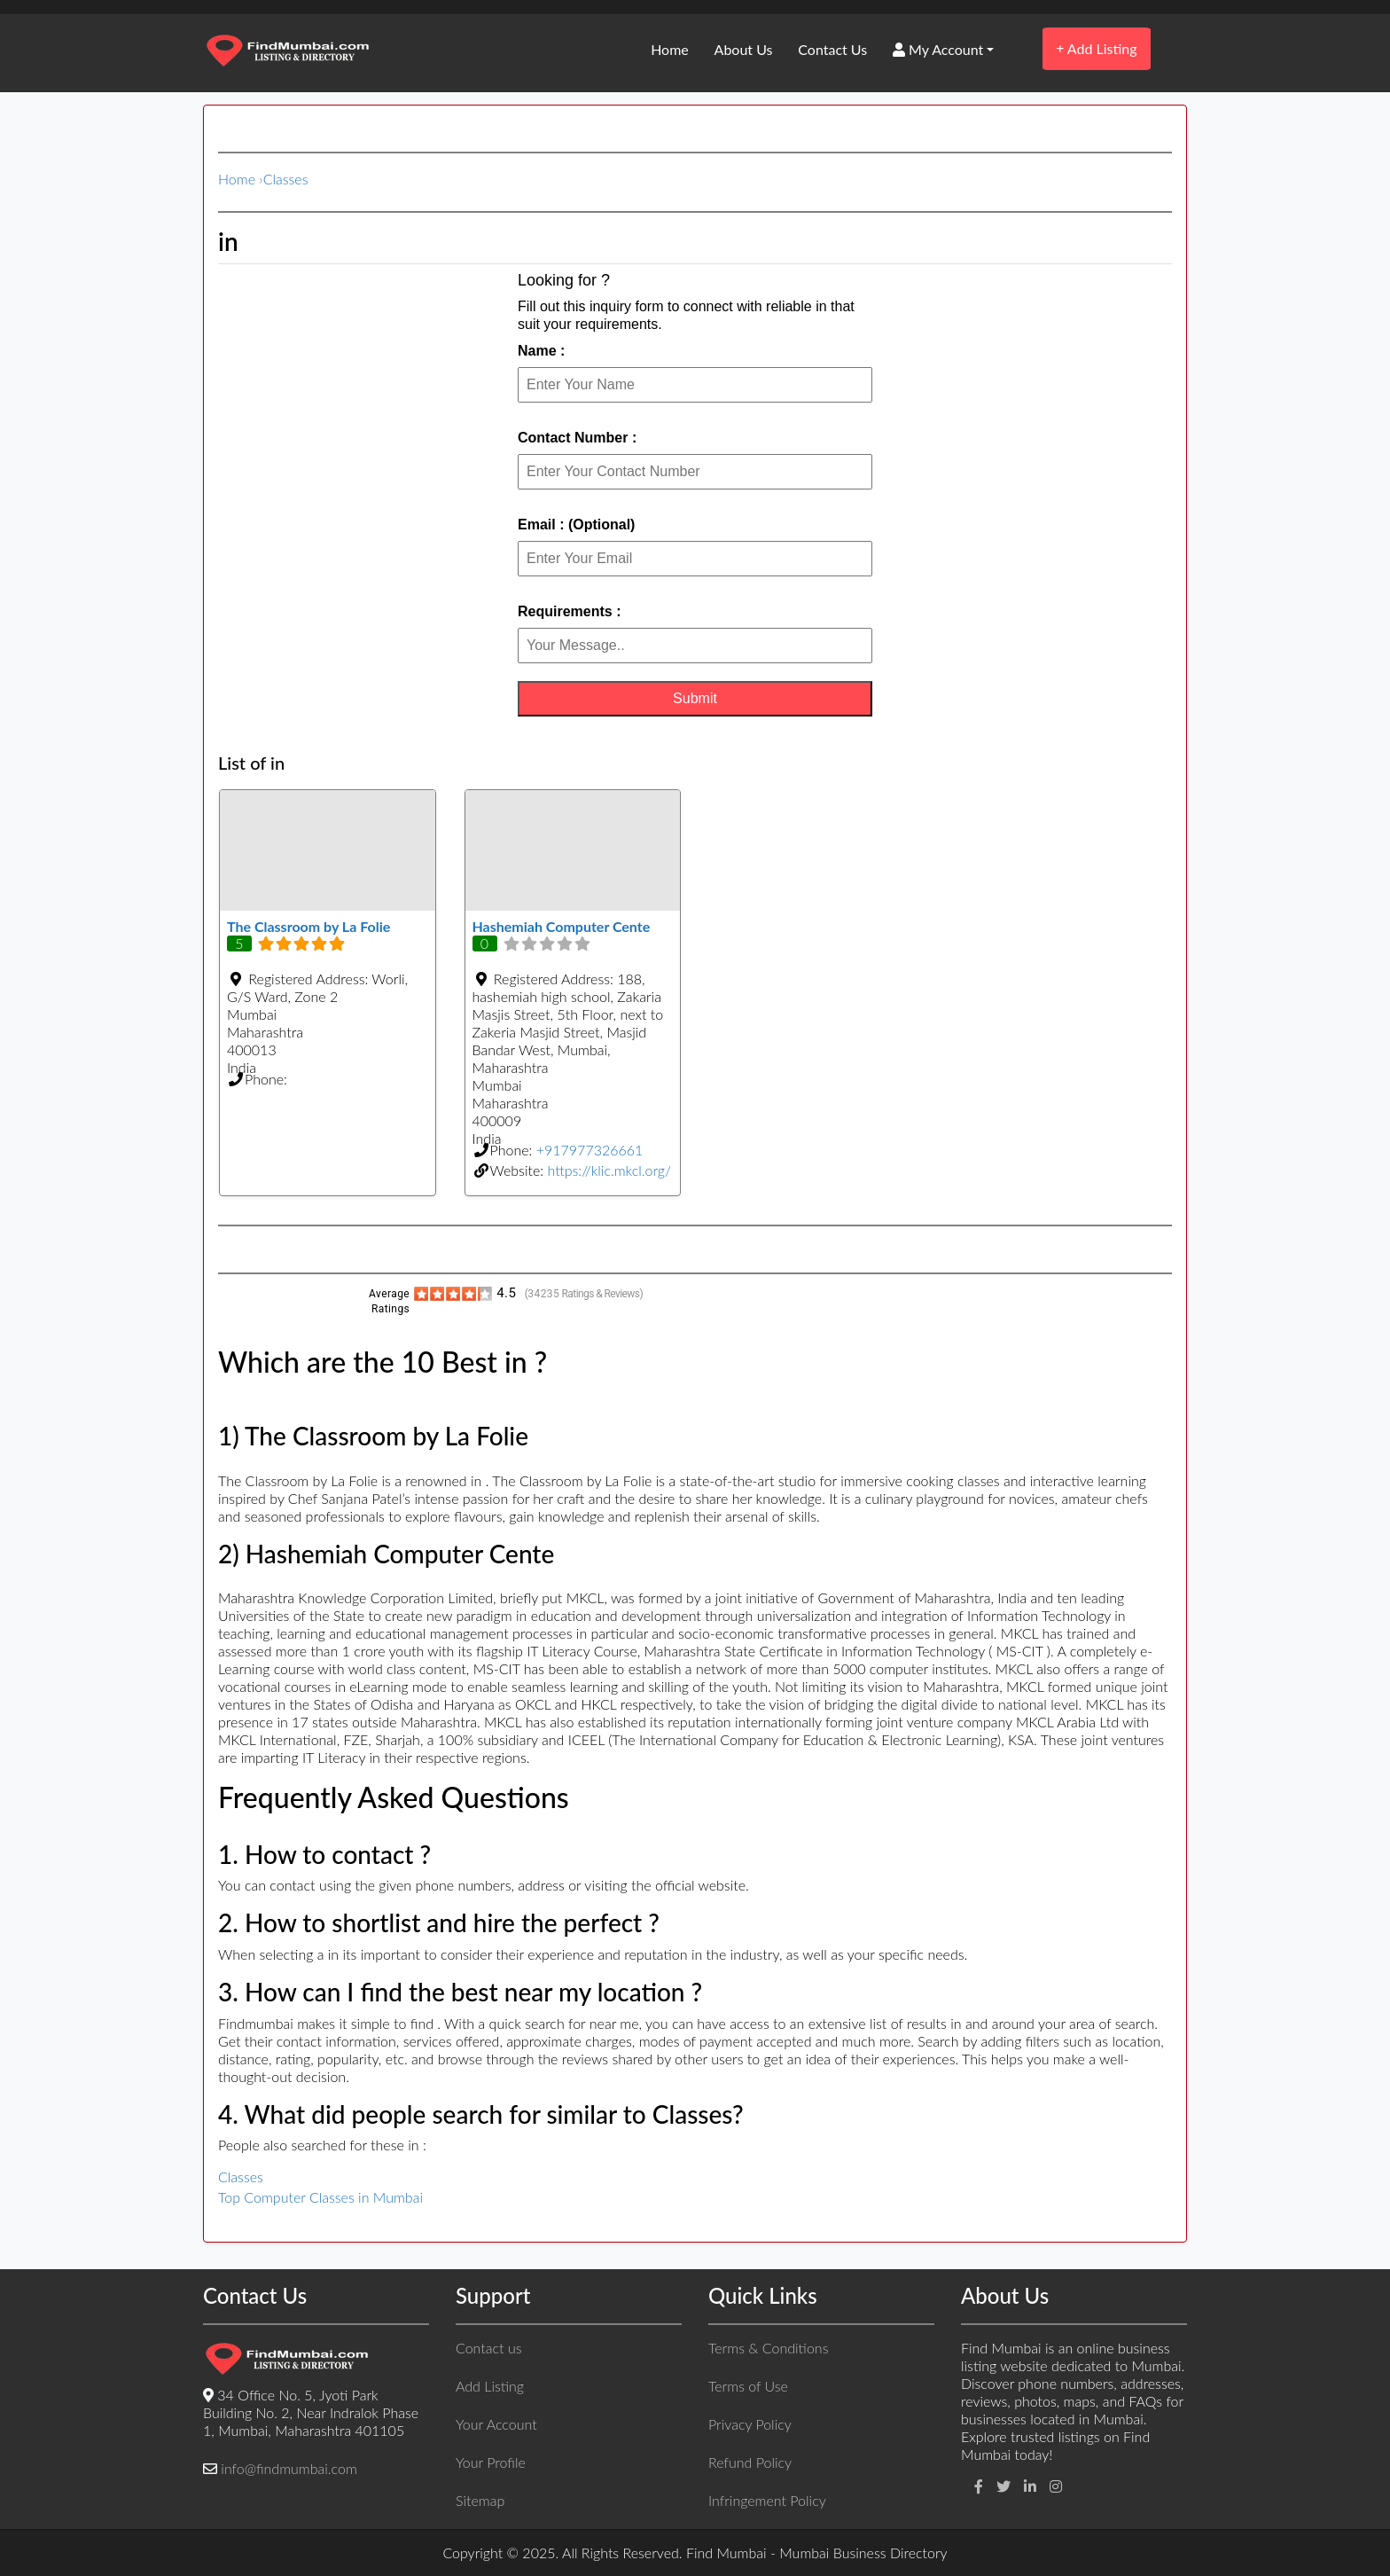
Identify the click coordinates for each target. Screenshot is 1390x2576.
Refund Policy (750, 2462)
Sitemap (480, 2500)
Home (670, 49)
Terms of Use (748, 2385)
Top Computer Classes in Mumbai (320, 2196)
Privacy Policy (750, 2423)
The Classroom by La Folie (308, 926)
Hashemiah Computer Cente (561, 926)
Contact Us (832, 49)
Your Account (496, 2423)
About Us (744, 49)
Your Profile (491, 2462)
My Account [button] (938, 49)
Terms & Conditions (768, 2347)
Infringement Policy (767, 2500)
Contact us (488, 2347)
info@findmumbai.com (288, 2468)
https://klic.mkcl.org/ (608, 1170)
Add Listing (1096, 48)
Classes (285, 178)
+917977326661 (590, 1149)
